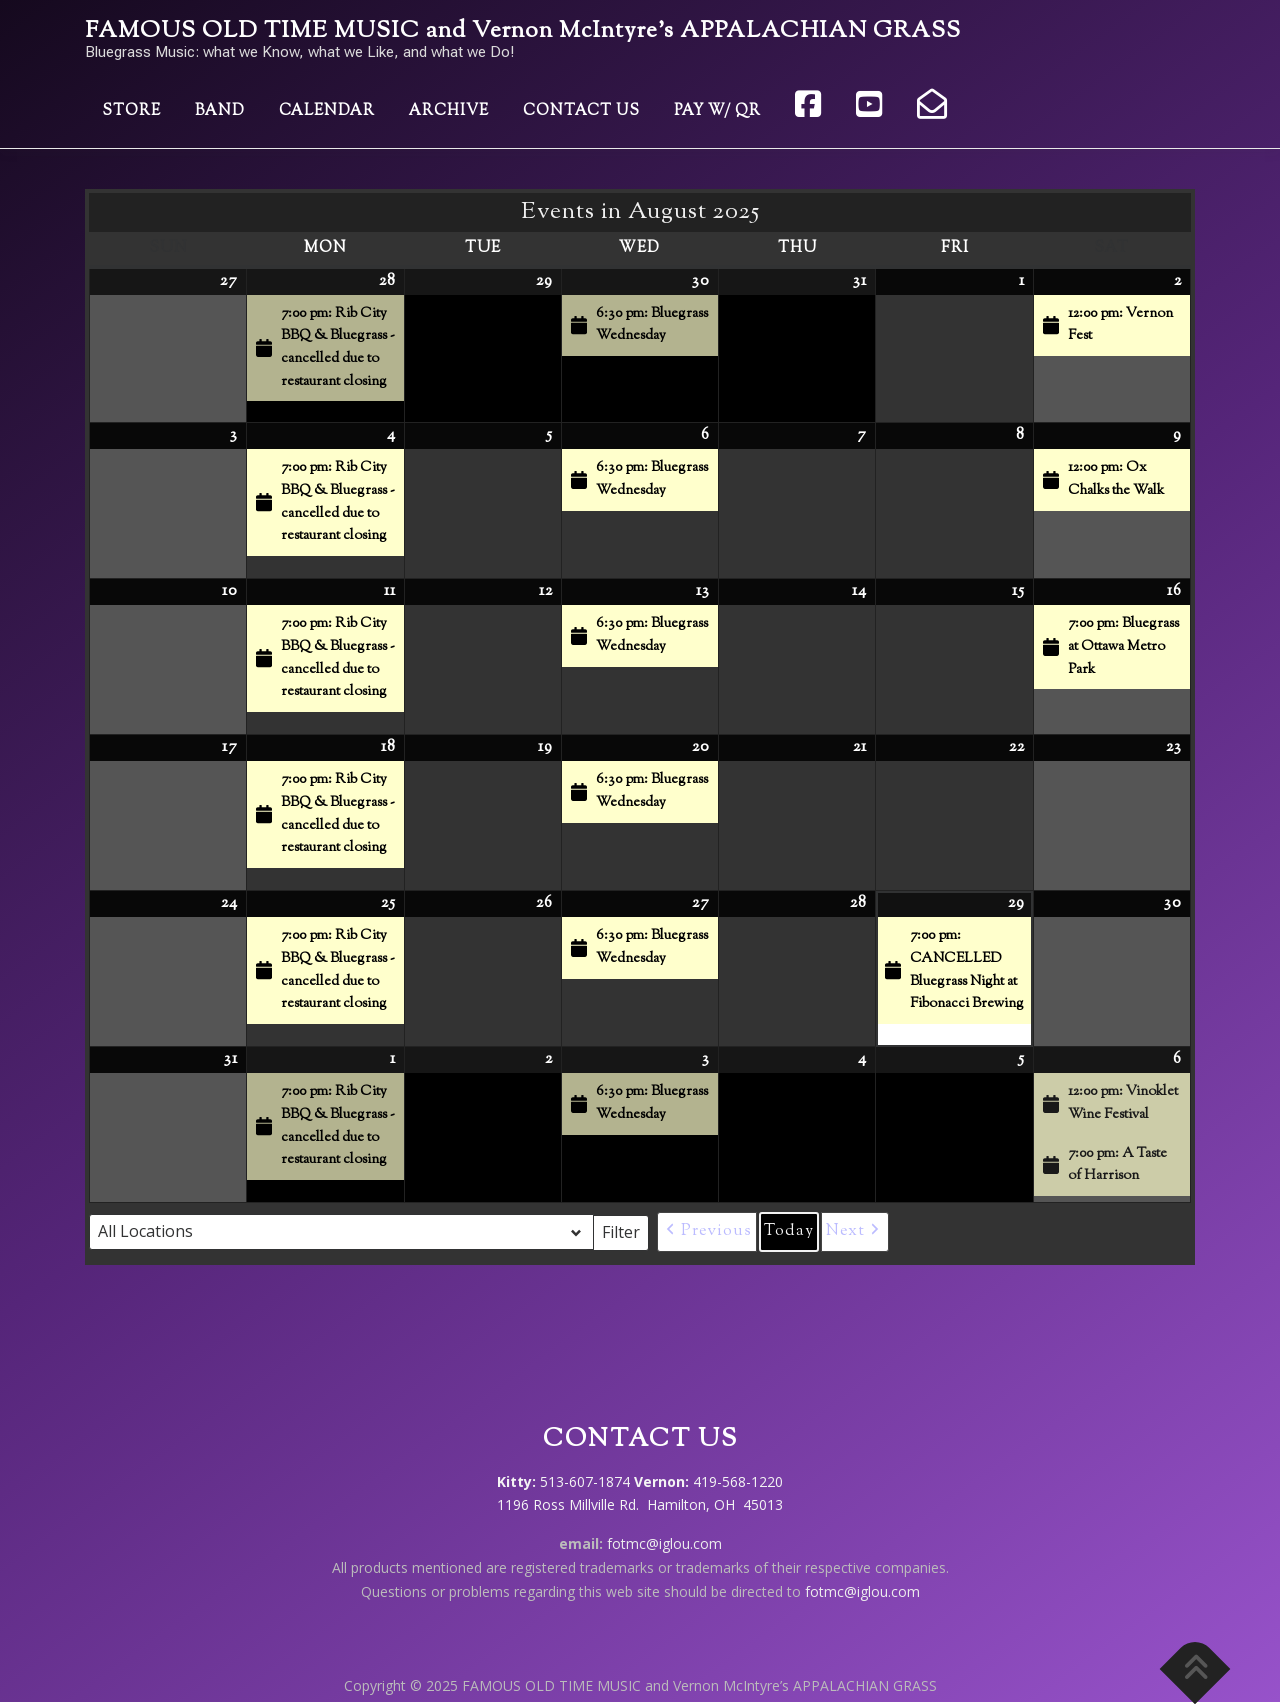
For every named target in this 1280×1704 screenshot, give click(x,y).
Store (131, 111)
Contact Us (581, 111)
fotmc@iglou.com (664, 1543)
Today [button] (789, 1231)
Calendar (327, 111)
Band (220, 111)
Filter (625, 1231)
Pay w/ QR (717, 111)
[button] (707, 1232)
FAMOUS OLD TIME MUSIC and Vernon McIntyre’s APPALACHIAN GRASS (523, 31)
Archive (449, 111)
